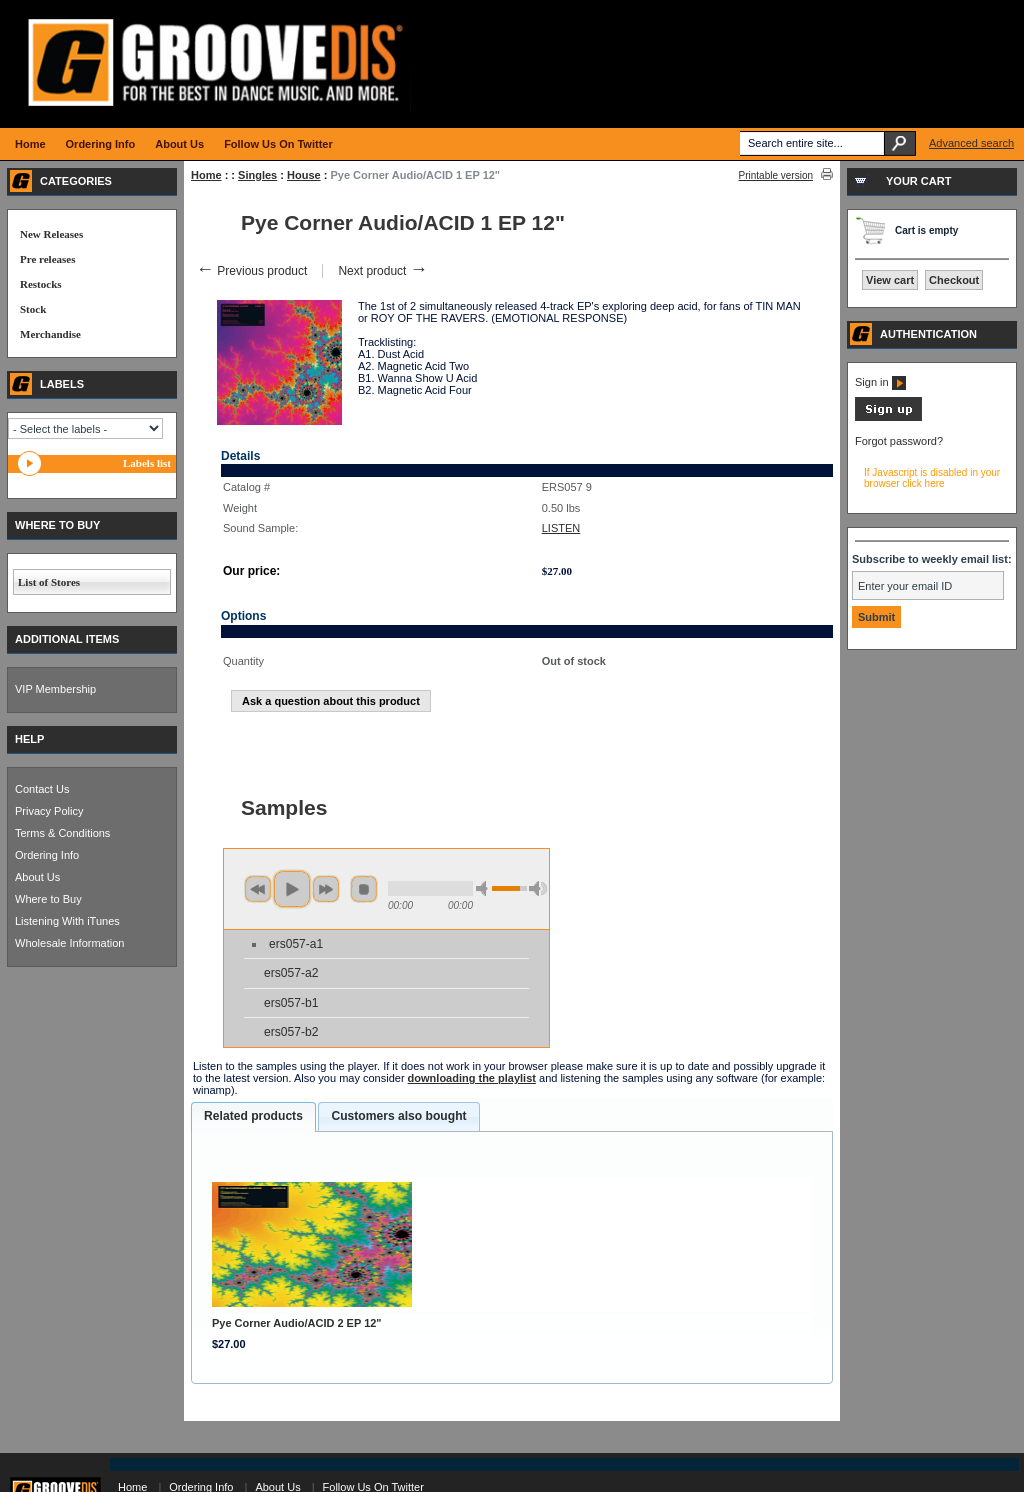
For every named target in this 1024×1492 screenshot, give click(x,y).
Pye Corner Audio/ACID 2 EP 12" (297, 1323)
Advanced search (971, 143)
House (304, 175)
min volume (485, 888)
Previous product (251, 271)
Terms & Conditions (62, 833)
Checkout (954, 280)
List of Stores (49, 582)
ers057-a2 (291, 973)
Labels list (147, 463)
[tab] (253, 1117)
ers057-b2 (291, 1032)
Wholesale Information (69, 943)
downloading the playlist (472, 1078)
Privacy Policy (49, 811)
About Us (37, 877)
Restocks (41, 284)
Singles (257, 175)
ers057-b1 (291, 1003)
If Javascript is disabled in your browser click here (932, 478)
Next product (382, 271)
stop (364, 889)
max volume (538, 888)
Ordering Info (47, 855)
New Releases (51, 234)
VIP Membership (55, 689)
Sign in (880, 382)
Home (206, 175)
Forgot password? (899, 441)
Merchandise (50, 334)
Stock (33, 309)
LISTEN (561, 528)
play (292, 889)
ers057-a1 (296, 944)
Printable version (776, 175)
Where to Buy (48, 899)
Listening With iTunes (67, 921)
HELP (29, 739)
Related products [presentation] (253, 1116)
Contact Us (42, 789)
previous (258, 889)
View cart (890, 280)
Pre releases (47, 259)
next (326, 889)
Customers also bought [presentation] (398, 1116)
